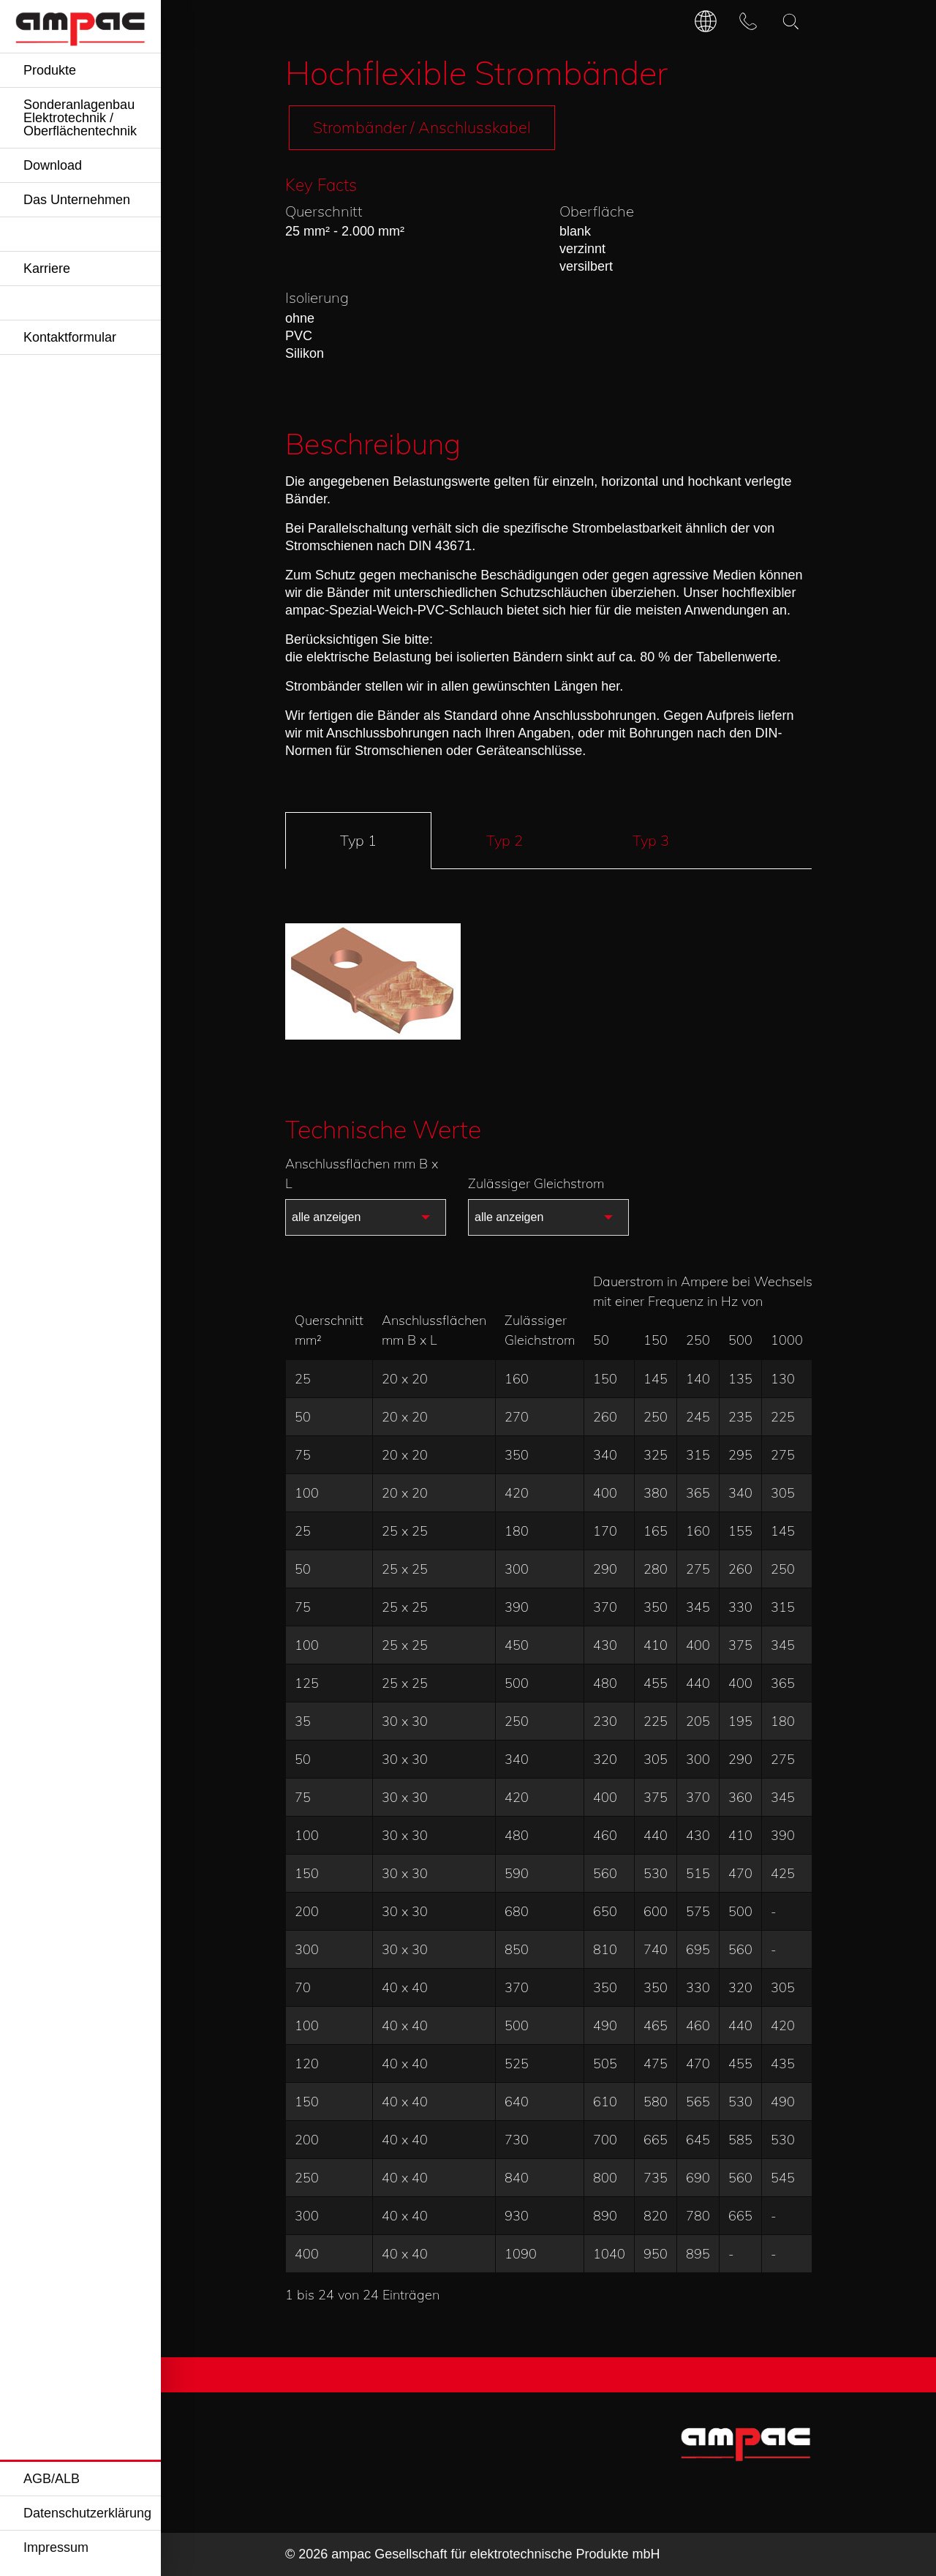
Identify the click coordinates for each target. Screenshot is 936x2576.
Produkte (49, 70)
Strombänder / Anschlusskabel (422, 127)
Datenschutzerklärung (87, 2513)
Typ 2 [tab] (504, 840)
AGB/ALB (51, 2478)
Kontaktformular (69, 337)
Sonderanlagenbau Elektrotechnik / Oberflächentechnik (80, 117)
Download (52, 165)
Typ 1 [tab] (358, 840)
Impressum (55, 2547)
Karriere (46, 268)
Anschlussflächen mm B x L (361, 1173)
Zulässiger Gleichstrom (536, 1183)
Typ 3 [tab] (651, 840)
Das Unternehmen (76, 199)
